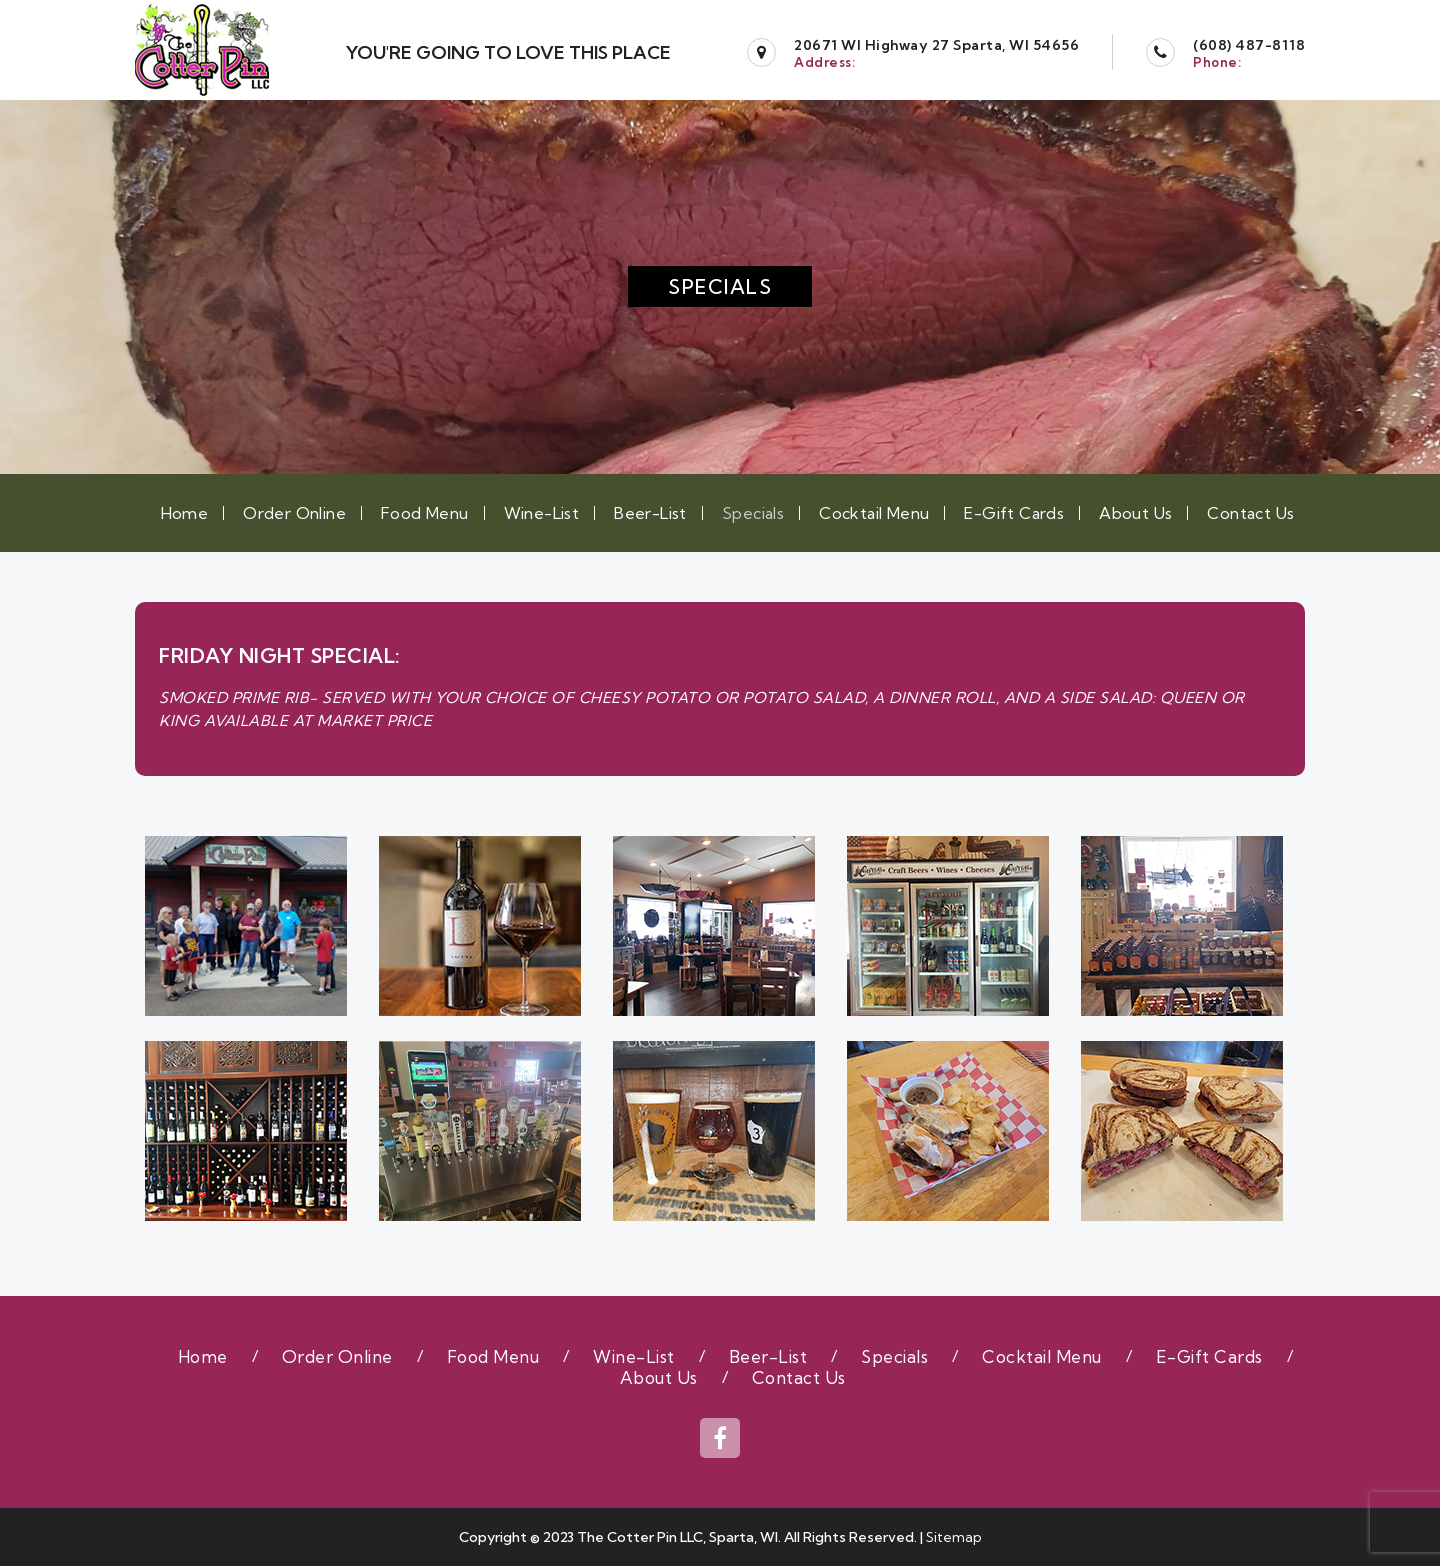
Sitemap (954, 1537)
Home (185, 513)
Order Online (294, 513)
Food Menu (425, 513)
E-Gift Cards (1014, 513)
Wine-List (542, 513)
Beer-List (650, 513)
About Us (1135, 513)
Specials (753, 513)
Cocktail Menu (874, 513)
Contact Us (1250, 513)
